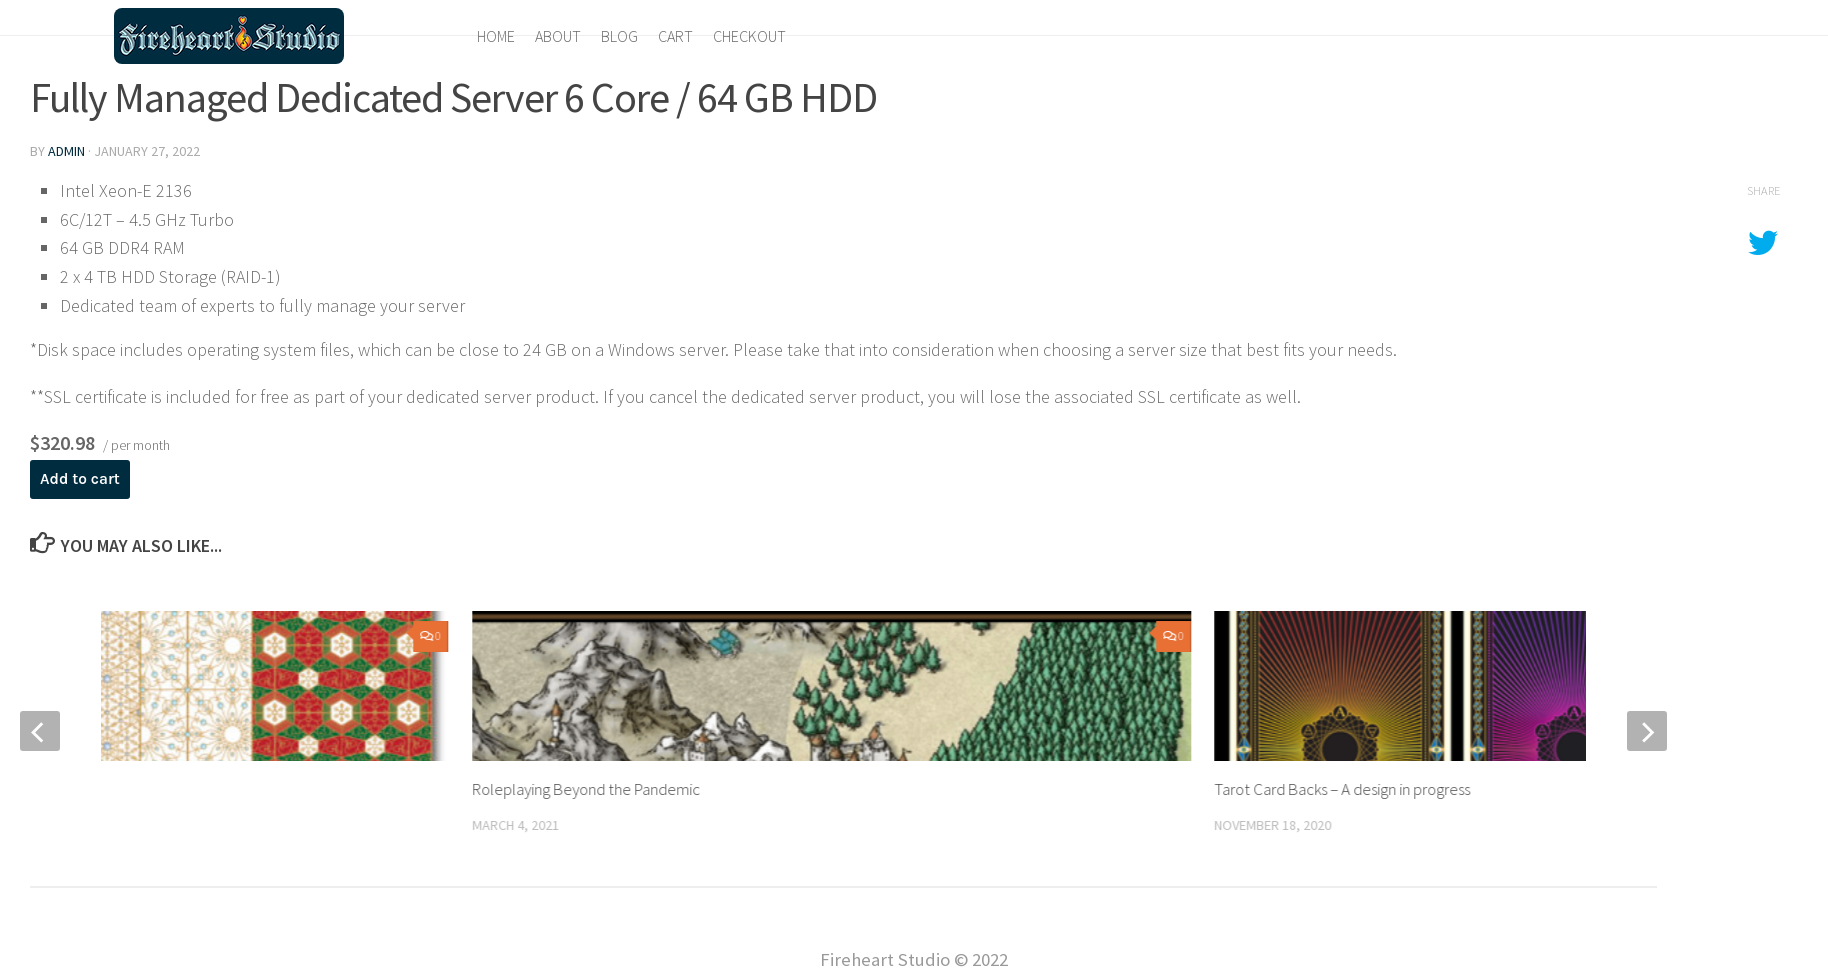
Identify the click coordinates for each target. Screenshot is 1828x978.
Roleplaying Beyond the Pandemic (588, 789)
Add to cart (80, 479)
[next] (1647, 731)
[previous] (40, 731)
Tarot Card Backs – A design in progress (1346, 789)
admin (66, 151)
